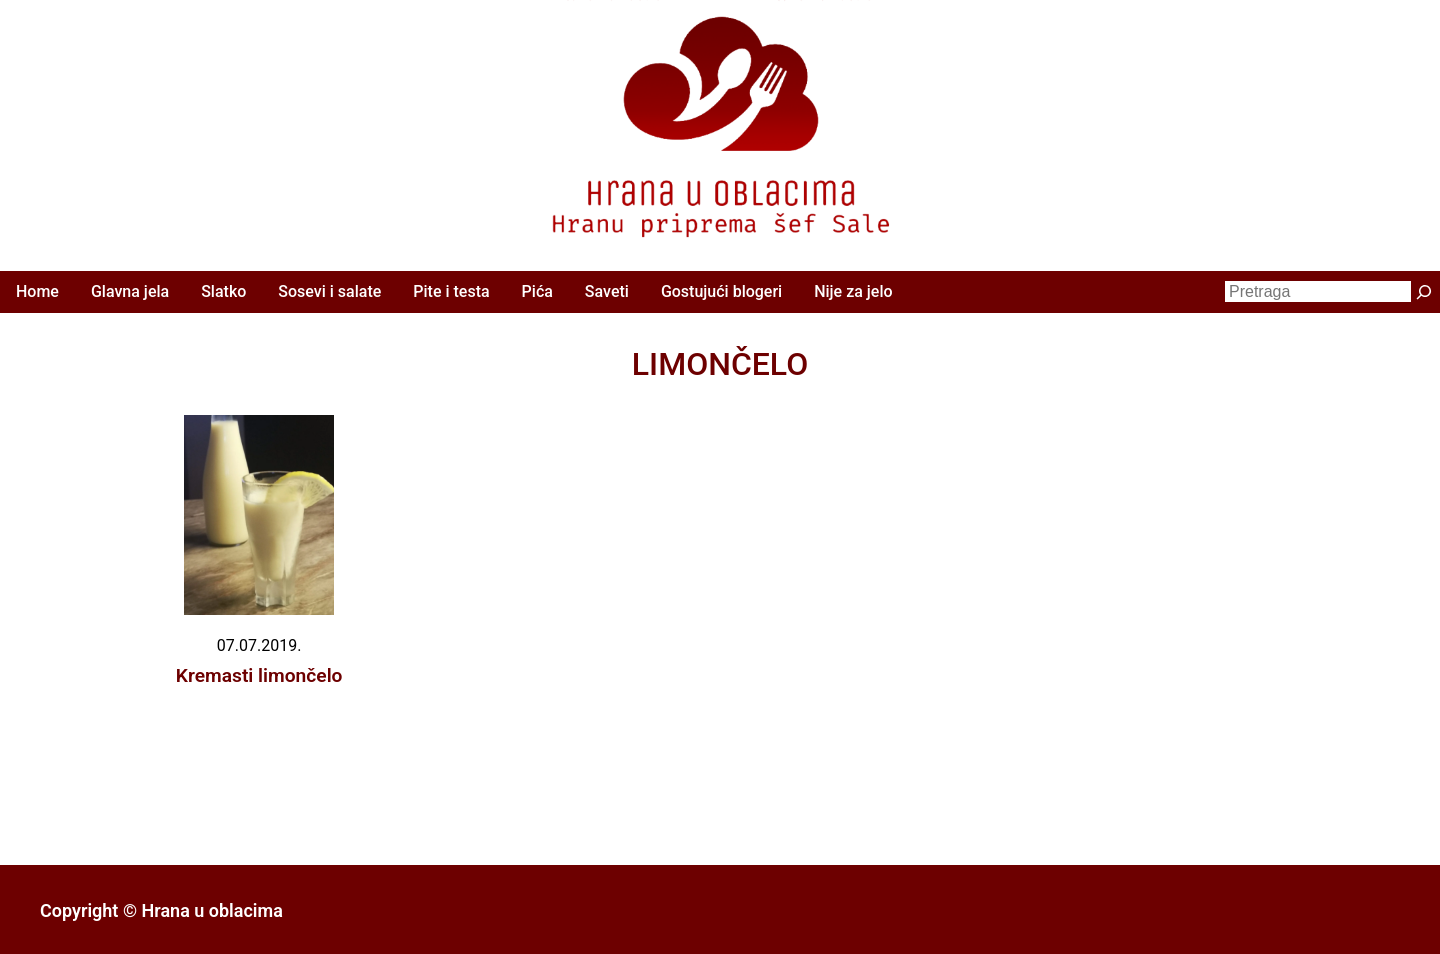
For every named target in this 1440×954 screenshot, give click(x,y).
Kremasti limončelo (259, 675)
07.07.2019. (259, 645)
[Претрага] (1424, 292)
